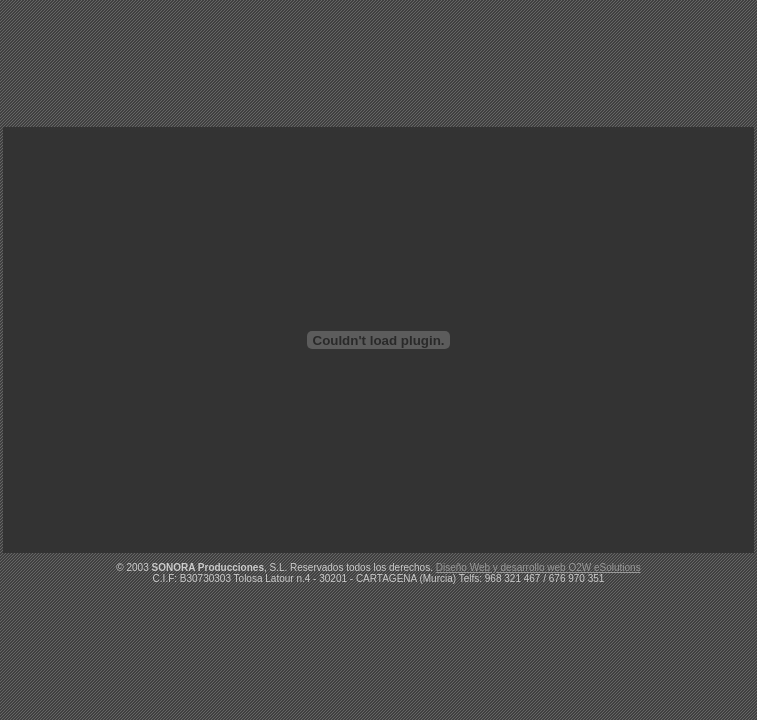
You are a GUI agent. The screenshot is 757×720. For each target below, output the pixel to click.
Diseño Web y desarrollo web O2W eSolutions (538, 567)
